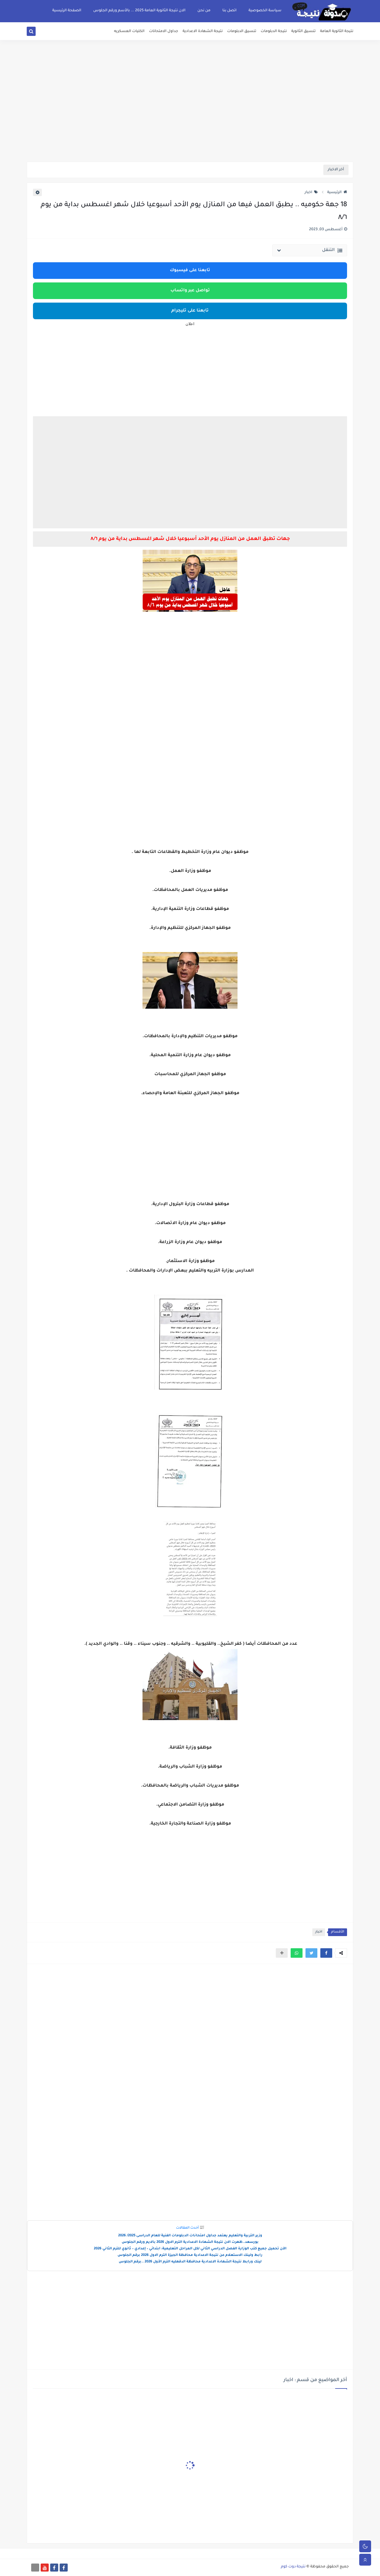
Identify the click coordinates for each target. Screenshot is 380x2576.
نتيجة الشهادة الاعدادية (203, 31)
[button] (326, 1953)
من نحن (203, 11)
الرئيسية (337, 192)
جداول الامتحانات (163, 31)
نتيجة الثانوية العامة (336, 31)
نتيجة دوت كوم (293, 2567)
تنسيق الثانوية (303, 31)
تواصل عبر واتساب (190, 290)
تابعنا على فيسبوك (190, 270)
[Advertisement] (190, 115)
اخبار (311, 192)
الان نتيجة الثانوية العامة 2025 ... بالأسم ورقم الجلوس (139, 11)
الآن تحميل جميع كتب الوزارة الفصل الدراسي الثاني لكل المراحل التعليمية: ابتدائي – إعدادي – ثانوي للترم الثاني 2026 (190, 2249)
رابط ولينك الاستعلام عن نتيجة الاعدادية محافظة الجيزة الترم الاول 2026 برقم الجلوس (190, 2255)
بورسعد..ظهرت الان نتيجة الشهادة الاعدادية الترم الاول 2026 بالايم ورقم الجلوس (190, 2242)
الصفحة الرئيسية (66, 11)
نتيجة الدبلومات (274, 31)
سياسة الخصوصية (264, 11)
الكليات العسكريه (129, 31)
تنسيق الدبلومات (241, 31)
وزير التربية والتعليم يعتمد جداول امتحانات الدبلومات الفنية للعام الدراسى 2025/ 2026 (190, 2236)
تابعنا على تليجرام (190, 311)
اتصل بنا (229, 11)
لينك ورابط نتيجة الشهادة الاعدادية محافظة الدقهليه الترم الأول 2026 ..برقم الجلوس (190, 2262)
